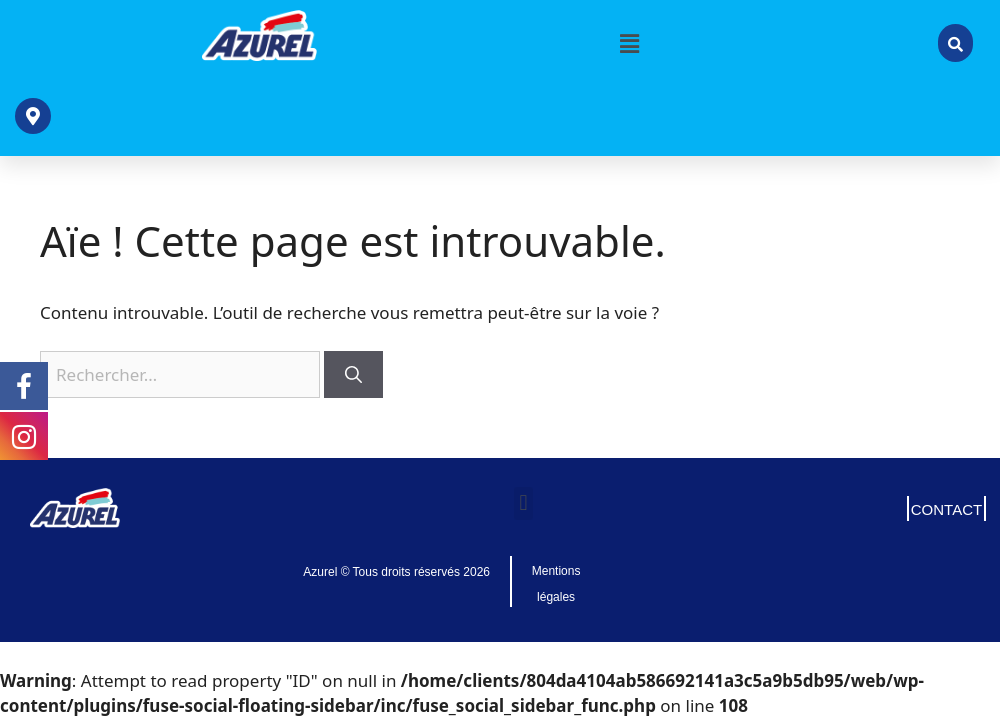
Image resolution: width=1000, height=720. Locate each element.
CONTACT (946, 509)
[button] (630, 43)
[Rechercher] (353, 375)
